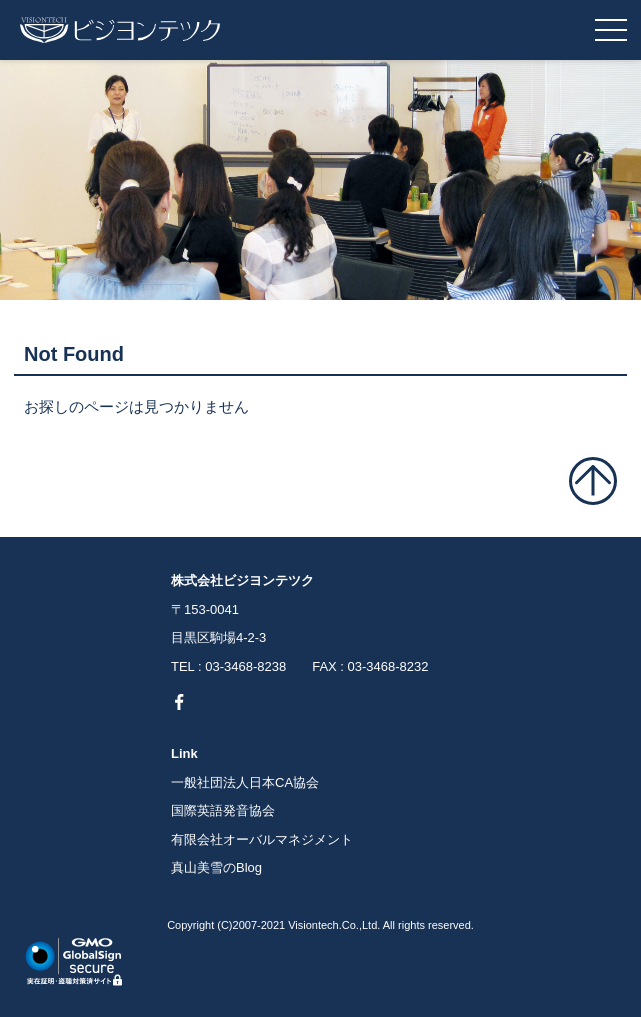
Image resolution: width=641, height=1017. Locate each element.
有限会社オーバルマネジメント (262, 839)
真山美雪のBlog (216, 867)
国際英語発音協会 (223, 810)
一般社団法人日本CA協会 (245, 782)
